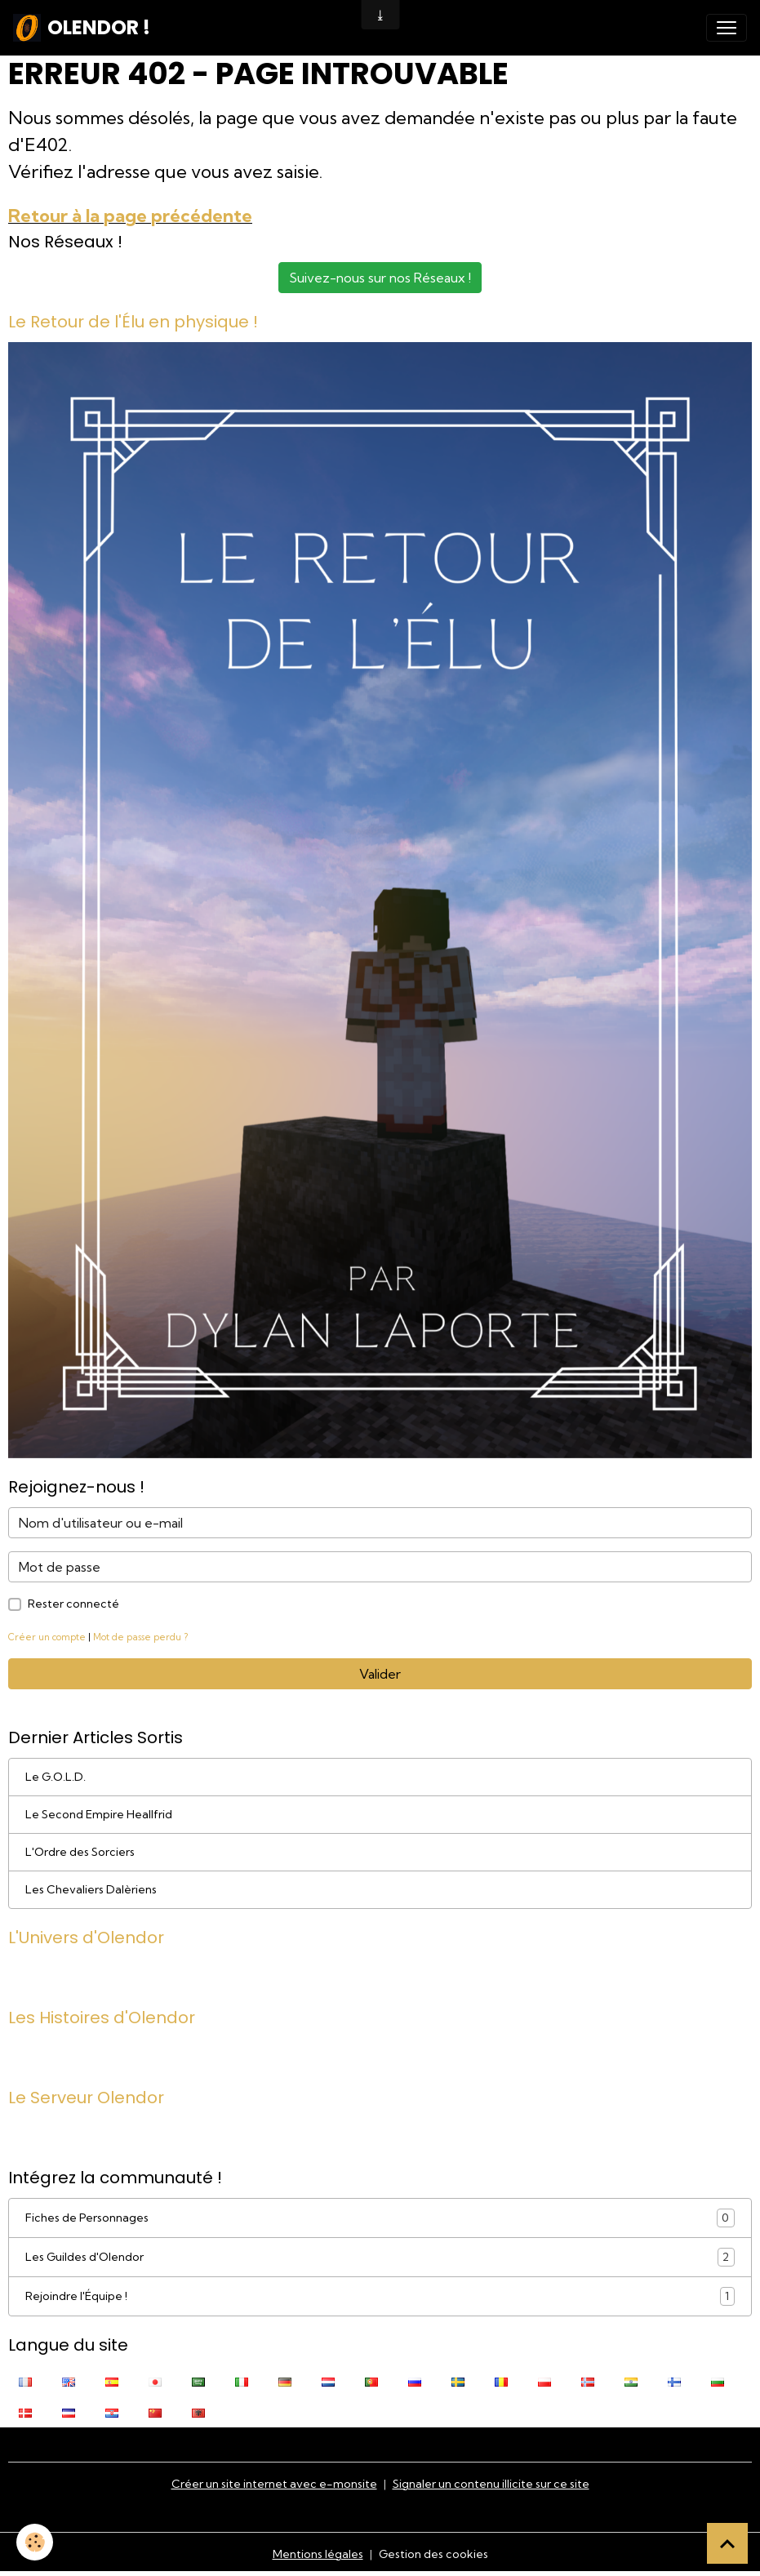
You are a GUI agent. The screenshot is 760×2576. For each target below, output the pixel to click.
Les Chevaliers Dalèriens (91, 1889)
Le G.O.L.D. (55, 1776)
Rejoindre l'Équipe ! (380, 2296)
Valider (380, 1674)
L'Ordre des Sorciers (80, 1851)
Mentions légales (318, 2554)
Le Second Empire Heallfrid (98, 1814)
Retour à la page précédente (130, 215)
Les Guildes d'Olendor (380, 2257)
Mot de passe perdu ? (140, 1637)
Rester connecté (73, 1603)
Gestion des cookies (433, 2554)
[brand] (81, 27)
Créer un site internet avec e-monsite (274, 2483)
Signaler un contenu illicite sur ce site (491, 2483)
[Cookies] (34, 2542)
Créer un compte (47, 1637)
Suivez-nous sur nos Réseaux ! (380, 277)
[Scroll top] (727, 2543)
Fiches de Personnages (380, 2218)
